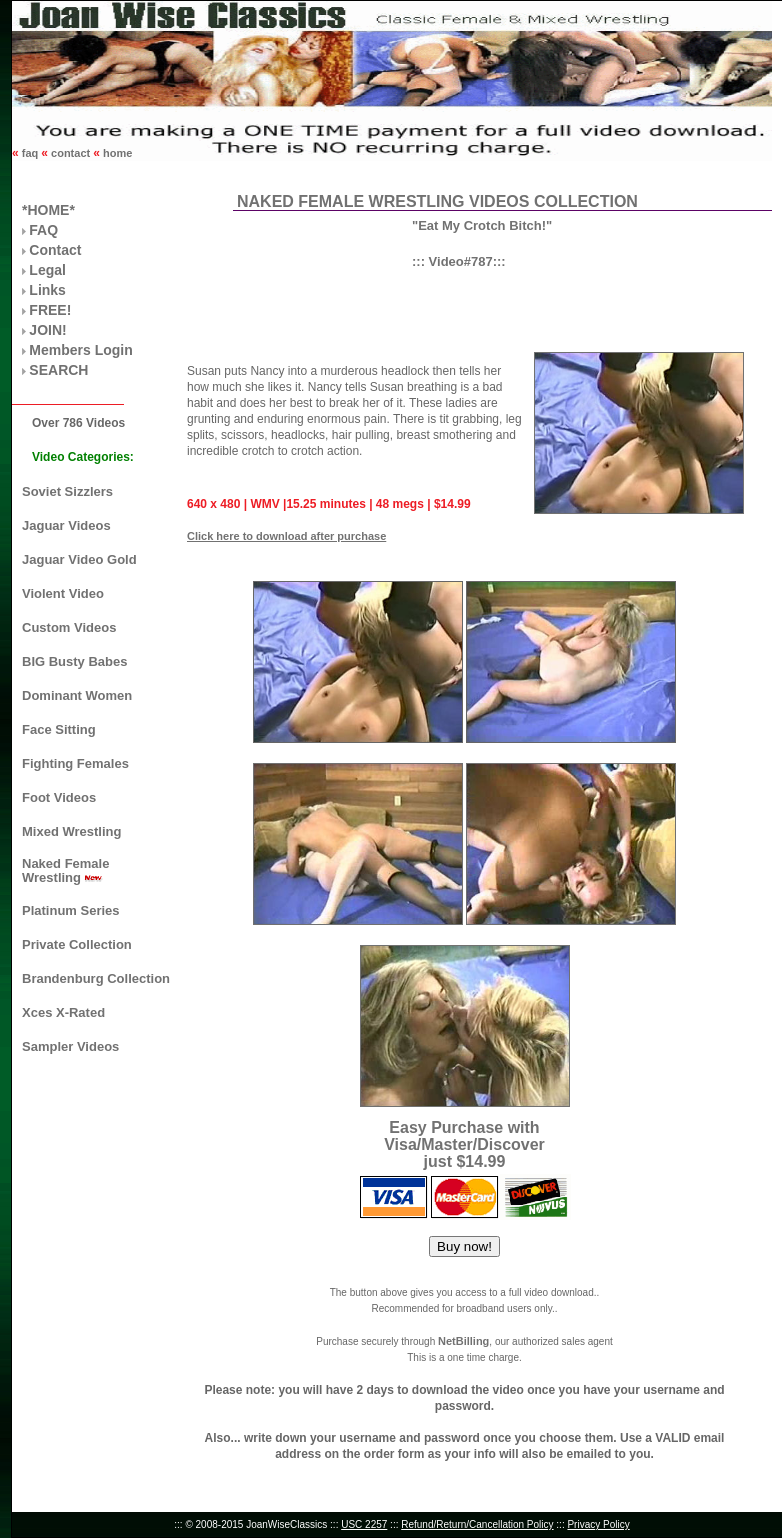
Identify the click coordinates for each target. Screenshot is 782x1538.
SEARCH (58, 370)
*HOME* (48, 210)
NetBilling (463, 1341)
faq (30, 153)
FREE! (50, 310)
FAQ (43, 230)
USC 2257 (364, 1524)
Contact (55, 250)
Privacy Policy (598, 1524)
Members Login (80, 350)
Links (47, 290)
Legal (47, 270)
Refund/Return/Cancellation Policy (477, 1524)
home (116, 153)
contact (70, 153)
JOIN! (47, 330)
